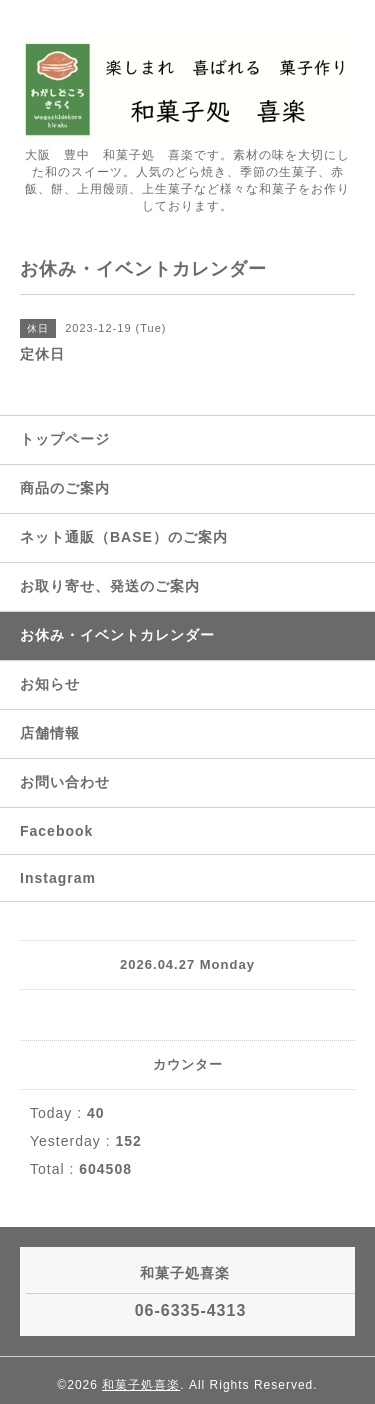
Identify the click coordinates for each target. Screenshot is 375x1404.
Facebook (56, 831)
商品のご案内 (65, 488)
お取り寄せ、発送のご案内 (110, 586)
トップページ (65, 439)
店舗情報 (50, 733)
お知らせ (50, 684)
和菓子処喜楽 (141, 1385)
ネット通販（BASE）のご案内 (124, 537)
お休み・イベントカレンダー (117, 635)
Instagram (58, 878)
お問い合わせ (65, 782)
